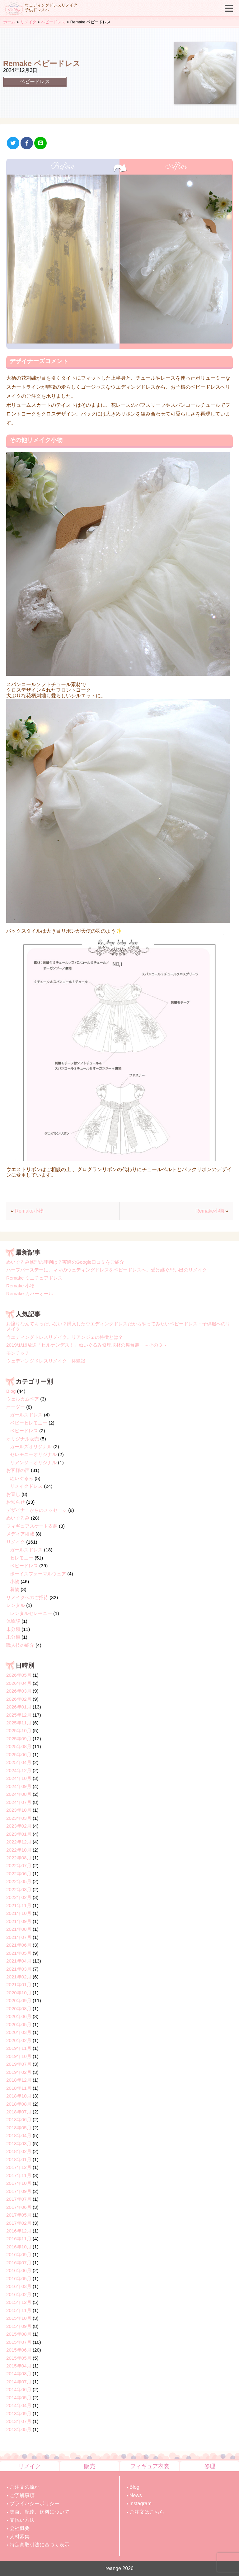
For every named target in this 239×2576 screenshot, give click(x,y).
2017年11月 (18, 2175)
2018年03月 (18, 2143)
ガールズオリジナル (31, 1446)
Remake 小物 (20, 1285)
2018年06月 (18, 2119)
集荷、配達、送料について (39, 2512)
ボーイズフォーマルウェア (38, 1573)
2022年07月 (18, 1865)
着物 (14, 1589)
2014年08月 (18, 2373)
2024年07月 (18, 1802)
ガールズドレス (26, 1414)
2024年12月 (18, 1770)
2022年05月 (18, 1881)
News (135, 2495)
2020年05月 (18, 2024)
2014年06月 (18, 2389)
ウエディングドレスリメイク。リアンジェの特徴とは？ (64, 1337)
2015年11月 (18, 2310)
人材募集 (20, 2536)
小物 (14, 1581)
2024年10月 (18, 1778)
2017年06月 (18, 2207)
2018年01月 (18, 2159)
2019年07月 (18, 2064)
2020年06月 (18, 2016)
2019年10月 (18, 2056)
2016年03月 (18, 2286)
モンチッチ (18, 1353)
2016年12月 (18, 2230)
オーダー (15, 1407)
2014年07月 (18, 2381)
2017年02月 (18, 2223)
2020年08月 (18, 2008)
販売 (89, 2466)
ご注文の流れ (25, 2487)
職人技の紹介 (20, 1645)
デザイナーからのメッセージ (36, 1510)
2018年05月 (18, 2127)
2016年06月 (18, 2270)
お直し (13, 1494)
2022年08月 (18, 1857)
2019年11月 (18, 2048)
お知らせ (15, 1502)
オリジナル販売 (22, 1438)
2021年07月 (18, 1937)
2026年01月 (18, 1706)
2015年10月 (18, 2318)
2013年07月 (18, 2421)
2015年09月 (18, 2326)
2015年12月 (18, 2302)
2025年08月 (18, 1746)
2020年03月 (18, 2032)
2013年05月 (18, 2429)
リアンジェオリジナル (33, 1462)
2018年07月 (18, 2111)
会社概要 (20, 2528)
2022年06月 (18, 1873)
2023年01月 (18, 1834)
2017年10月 (18, 2183)
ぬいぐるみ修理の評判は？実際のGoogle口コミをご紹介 (65, 1262)
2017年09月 (18, 2191)
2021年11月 (18, 1905)
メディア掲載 (20, 1533)
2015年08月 (18, 2334)
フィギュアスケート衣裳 (32, 1526)
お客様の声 (18, 1470)
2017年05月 (18, 2215)
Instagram (140, 2503)
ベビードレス (35, 81)
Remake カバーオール (29, 1293)
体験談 (13, 1621)
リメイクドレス (26, 1486)
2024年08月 (18, 1794)
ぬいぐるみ (21, 1478)
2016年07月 (18, 2262)
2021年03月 (18, 1969)
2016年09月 (18, 2254)
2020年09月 (18, 2000)
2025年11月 (18, 1722)
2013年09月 (18, 2413)
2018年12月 (18, 2080)
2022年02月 (18, 1897)
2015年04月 (18, 2365)
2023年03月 (18, 1818)
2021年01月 (18, 1984)
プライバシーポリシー (34, 2503)
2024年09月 (18, 1786)
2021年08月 (18, 1929)
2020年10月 (18, 1992)
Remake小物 (29, 1211)
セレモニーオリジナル (33, 1454)
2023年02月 (18, 1826)
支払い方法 (22, 2520)
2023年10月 (18, 1810)
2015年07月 (18, 2342)
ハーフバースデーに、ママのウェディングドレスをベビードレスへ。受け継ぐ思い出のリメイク (106, 1269)
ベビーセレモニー (28, 1422)
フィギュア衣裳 (149, 2466)
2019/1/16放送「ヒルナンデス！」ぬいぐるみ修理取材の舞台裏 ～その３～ (86, 1345)
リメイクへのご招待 (27, 1597)
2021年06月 (18, 1945)
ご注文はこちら (146, 2512)
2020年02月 (18, 2040)
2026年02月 (18, 1699)
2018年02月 (18, 2151)
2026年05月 (18, 1675)
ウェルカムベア (22, 1398)
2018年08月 (18, 2104)
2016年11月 (18, 2238)
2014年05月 (18, 2397)
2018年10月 (18, 2095)
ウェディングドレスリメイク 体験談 (46, 1360)
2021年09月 (18, 1921)
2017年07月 (18, 2199)
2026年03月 (18, 1691)
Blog (11, 1391)
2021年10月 (18, 1913)
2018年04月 (18, 2135)
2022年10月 (18, 1850)
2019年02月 (18, 2072)
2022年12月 (18, 1841)
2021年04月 (18, 1960)
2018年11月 (18, 2088)
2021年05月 (18, 1953)
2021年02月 (18, 1976)
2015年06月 (18, 2350)
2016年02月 (18, 2294)
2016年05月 (18, 2278)
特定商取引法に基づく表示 (39, 2544)
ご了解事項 (22, 2495)
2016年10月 (18, 2246)
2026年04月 (18, 1683)
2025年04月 (18, 1762)
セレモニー (21, 1557)
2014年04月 (18, 2405)
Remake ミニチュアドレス (34, 1278)
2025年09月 (18, 1738)
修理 (209, 2466)
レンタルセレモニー (31, 1613)
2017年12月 (18, 2167)
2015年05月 (18, 2358)
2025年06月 (18, 1754)
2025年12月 (18, 1715)
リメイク (15, 1542)
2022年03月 (18, 1889)
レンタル (15, 1605)
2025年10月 (18, 1730)
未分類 (13, 1629)
